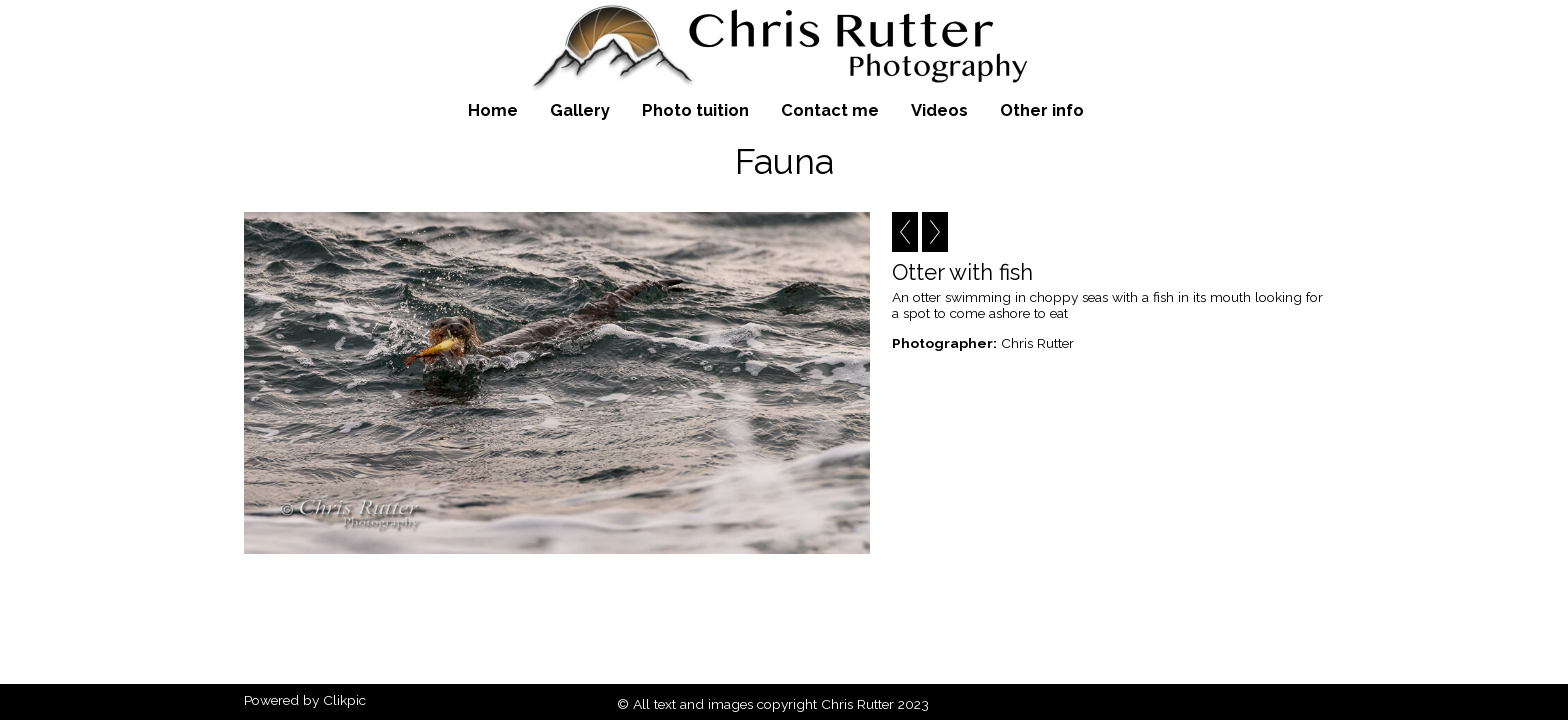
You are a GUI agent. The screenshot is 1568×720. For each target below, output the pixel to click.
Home (493, 110)
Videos (939, 110)
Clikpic (344, 700)
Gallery (580, 110)
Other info (1042, 110)
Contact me (830, 110)
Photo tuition (695, 110)
